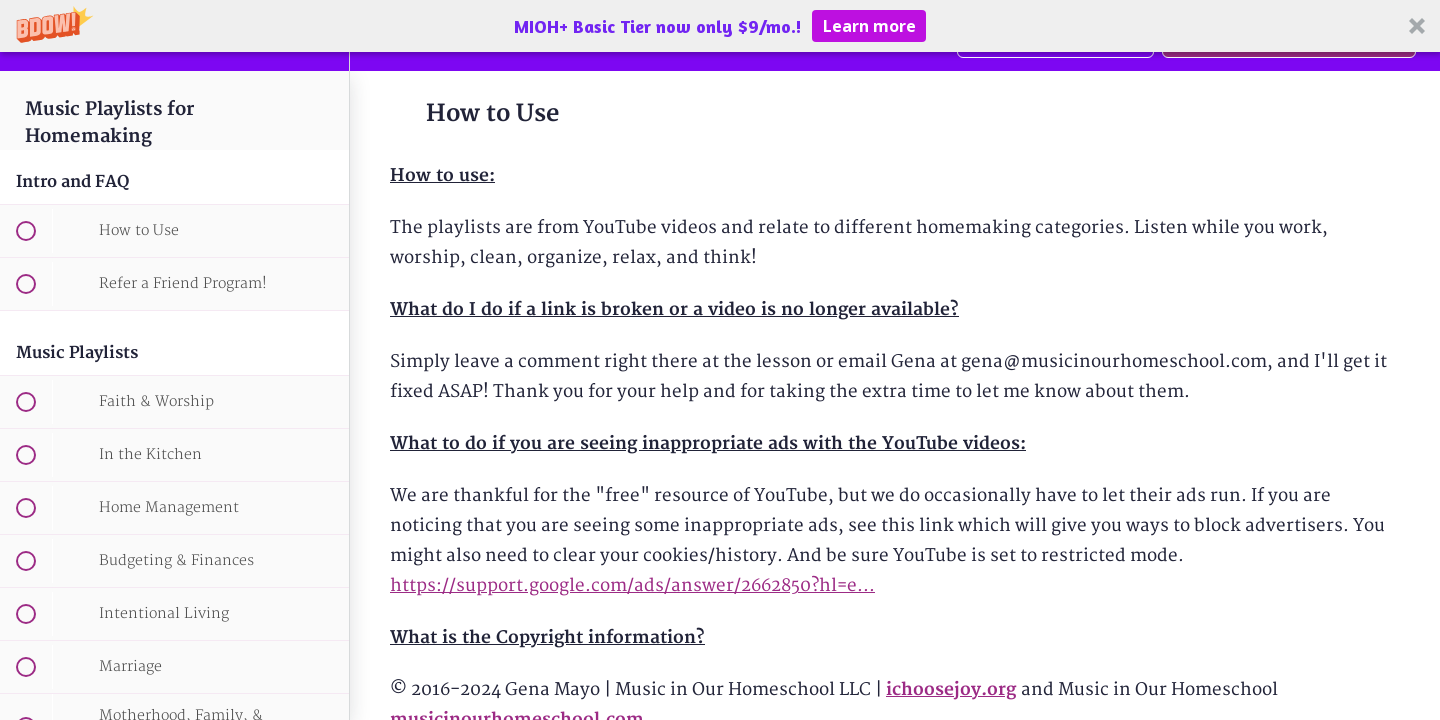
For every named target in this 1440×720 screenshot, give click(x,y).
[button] (720, 26)
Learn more (869, 26)
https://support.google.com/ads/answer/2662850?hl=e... (632, 585)
